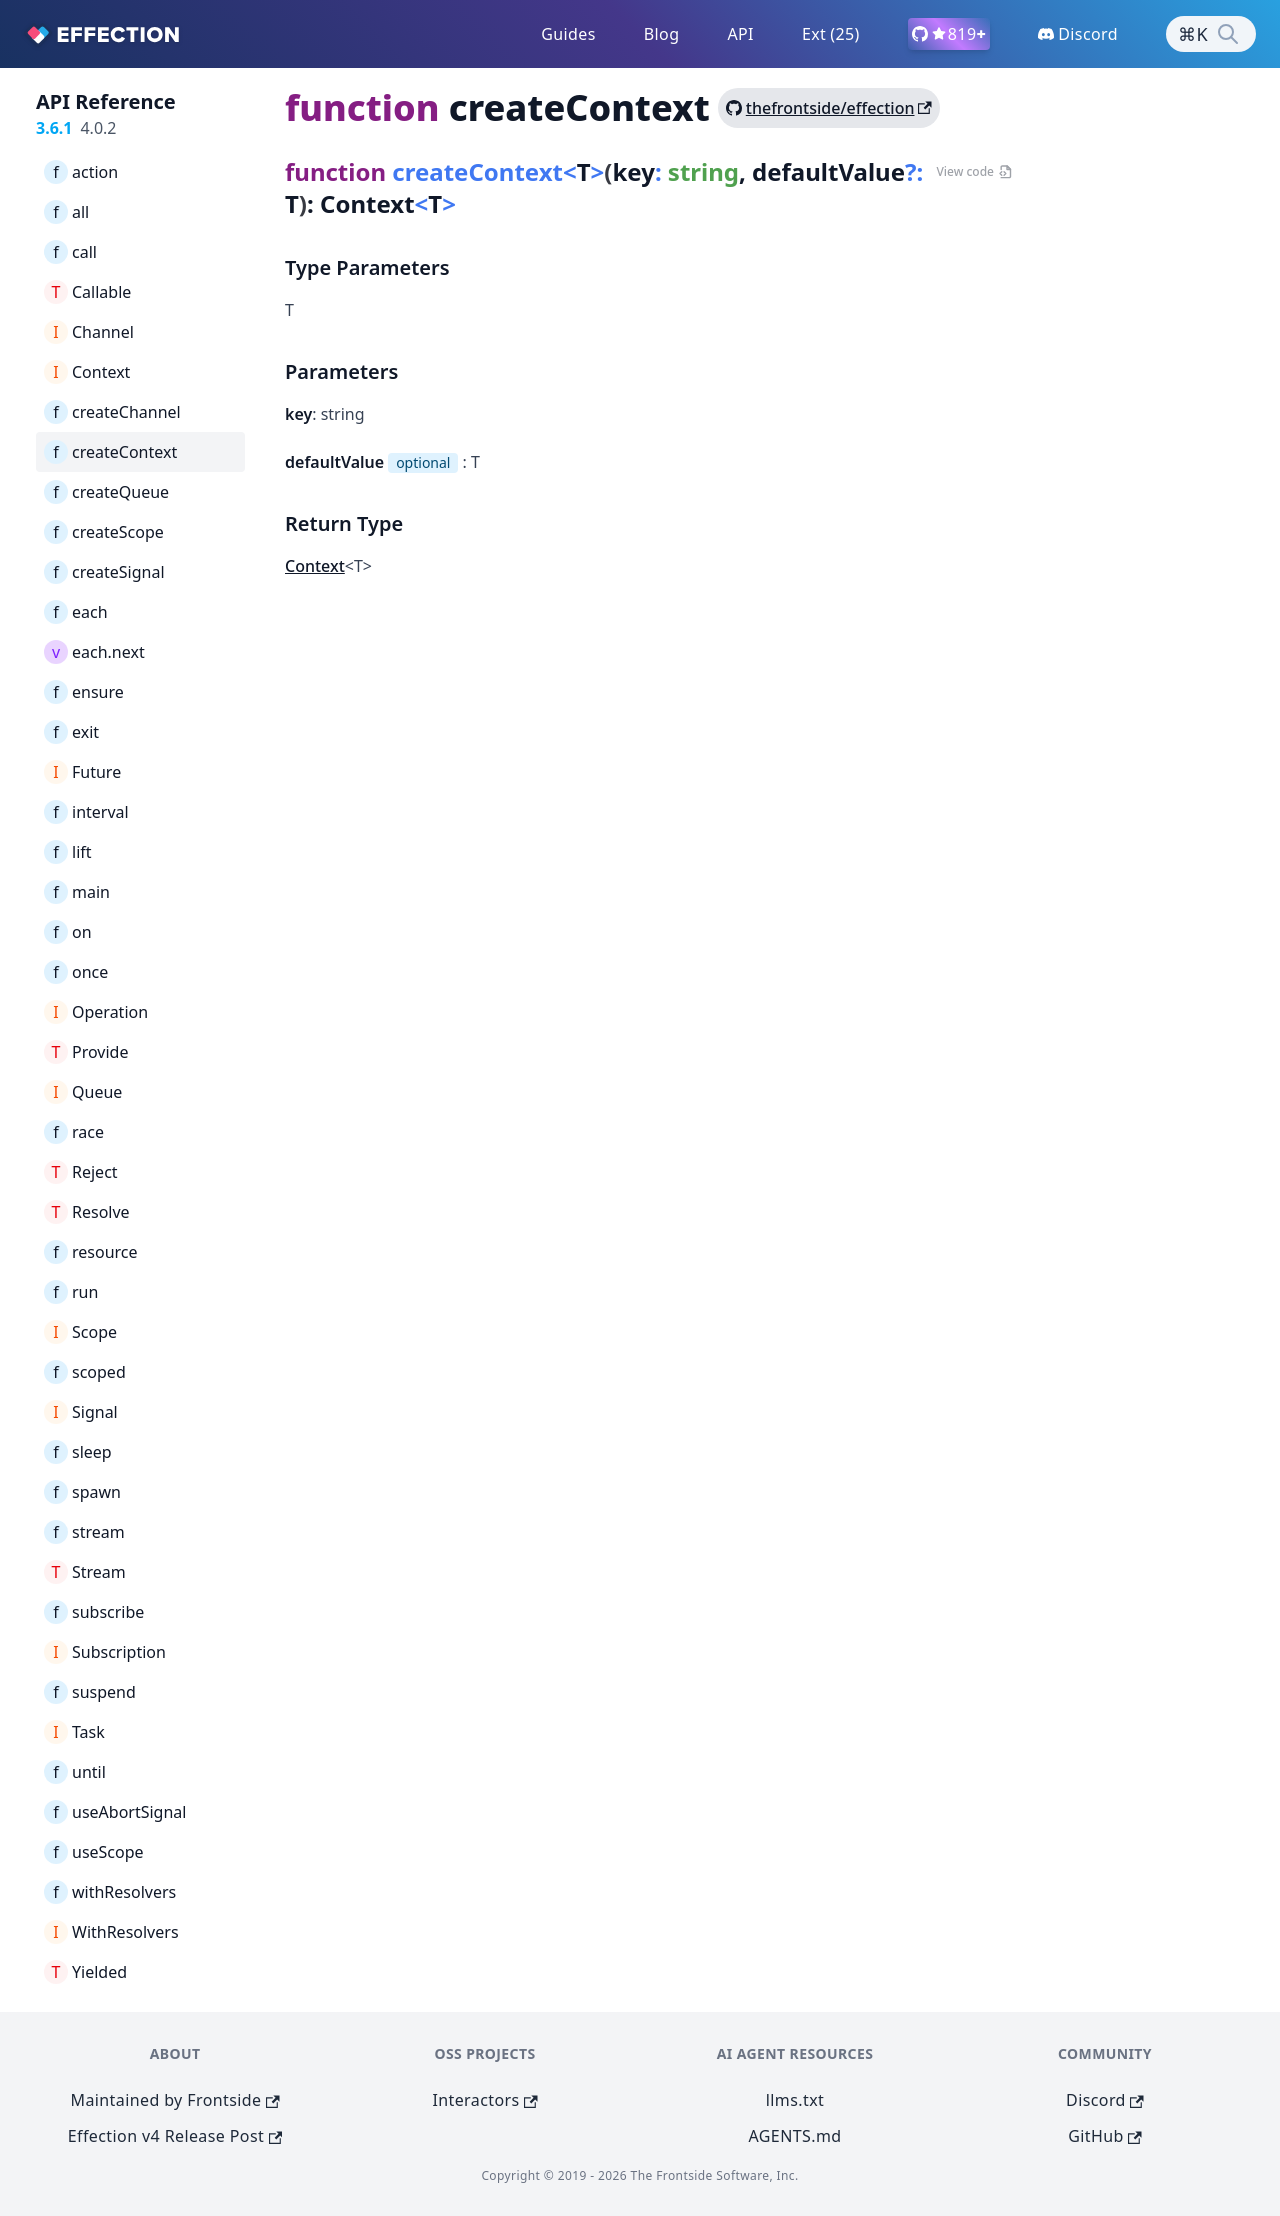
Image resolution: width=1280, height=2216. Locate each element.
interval (86, 812)
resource (91, 1252)
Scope (80, 1332)
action (81, 172)
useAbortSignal (115, 1812)
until (75, 1772)
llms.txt (795, 2100)
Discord (1105, 2100)
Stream (85, 1572)
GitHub (1105, 2136)
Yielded (85, 1972)
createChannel (112, 412)
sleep (78, 1452)
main (77, 892)
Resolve (87, 1212)
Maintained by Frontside (175, 2100)
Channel (89, 332)
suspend (90, 1692)
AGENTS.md (795, 2136)
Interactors (484, 2100)
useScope (94, 1852)
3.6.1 (54, 128)
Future (82, 772)
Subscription (105, 1652)
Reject (81, 1172)
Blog (662, 34)
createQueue (106, 492)
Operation (96, 1012)
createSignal (104, 572)
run (71, 1292)
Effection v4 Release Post (175, 2136)
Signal (81, 1412)
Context (87, 372)
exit (71, 732)
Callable (87, 292)
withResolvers (110, 1892)
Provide (86, 1052)
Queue (83, 1092)
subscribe (94, 1612)
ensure (84, 692)
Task (74, 1732)
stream (84, 1532)
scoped (85, 1372)
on (68, 932)
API (740, 34)
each (76, 612)
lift (68, 852)
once (76, 972)
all (66, 212)
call (70, 252)
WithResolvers (111, 1932)
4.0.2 (98, 128)
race (74, 1132)
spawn (82, 1492)
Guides (568, 34)
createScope (104, 532)
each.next (94, 652)
